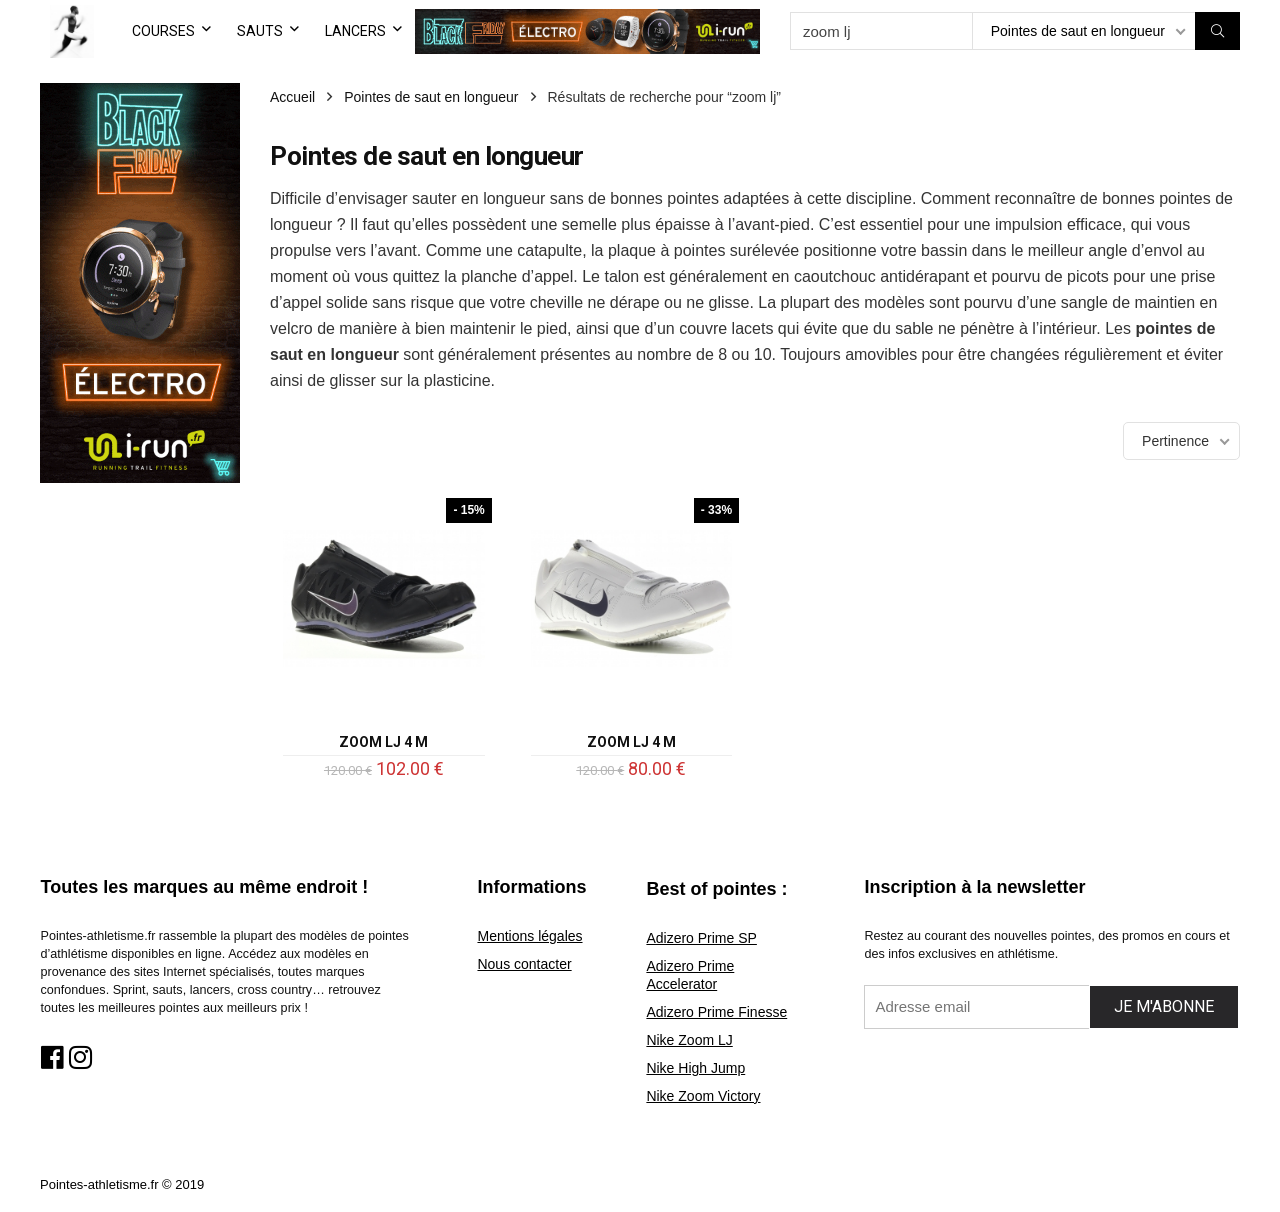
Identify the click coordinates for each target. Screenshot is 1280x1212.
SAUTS (260, 31)
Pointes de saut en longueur (431, 97)
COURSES (163, 31)
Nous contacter (524, 964)
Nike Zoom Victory (703, 1096)
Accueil (292, 97)
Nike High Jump (695, 1068)
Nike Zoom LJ (689, 1040)
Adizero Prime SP (701, 938)
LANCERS (355, 31)
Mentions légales (529, 936)
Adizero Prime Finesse (716, 1012)
